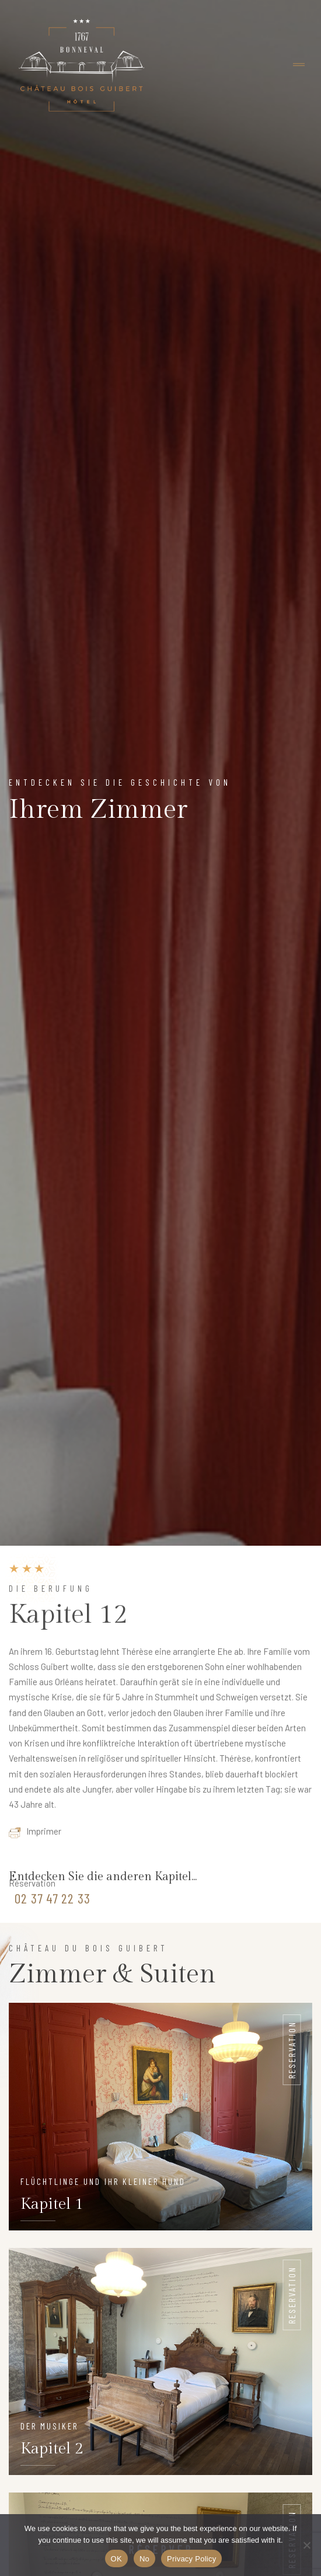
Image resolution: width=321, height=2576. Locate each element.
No (144, 2558)
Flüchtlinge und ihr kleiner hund (103, 2181)
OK (116, 2558)
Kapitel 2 (51, 2448)
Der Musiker (49, 2426)
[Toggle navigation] (298, 65)
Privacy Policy (191, 2558)
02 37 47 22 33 (52, 1902)
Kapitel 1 (51, 2204)
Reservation (292, 2050)
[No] (306, 2545)
